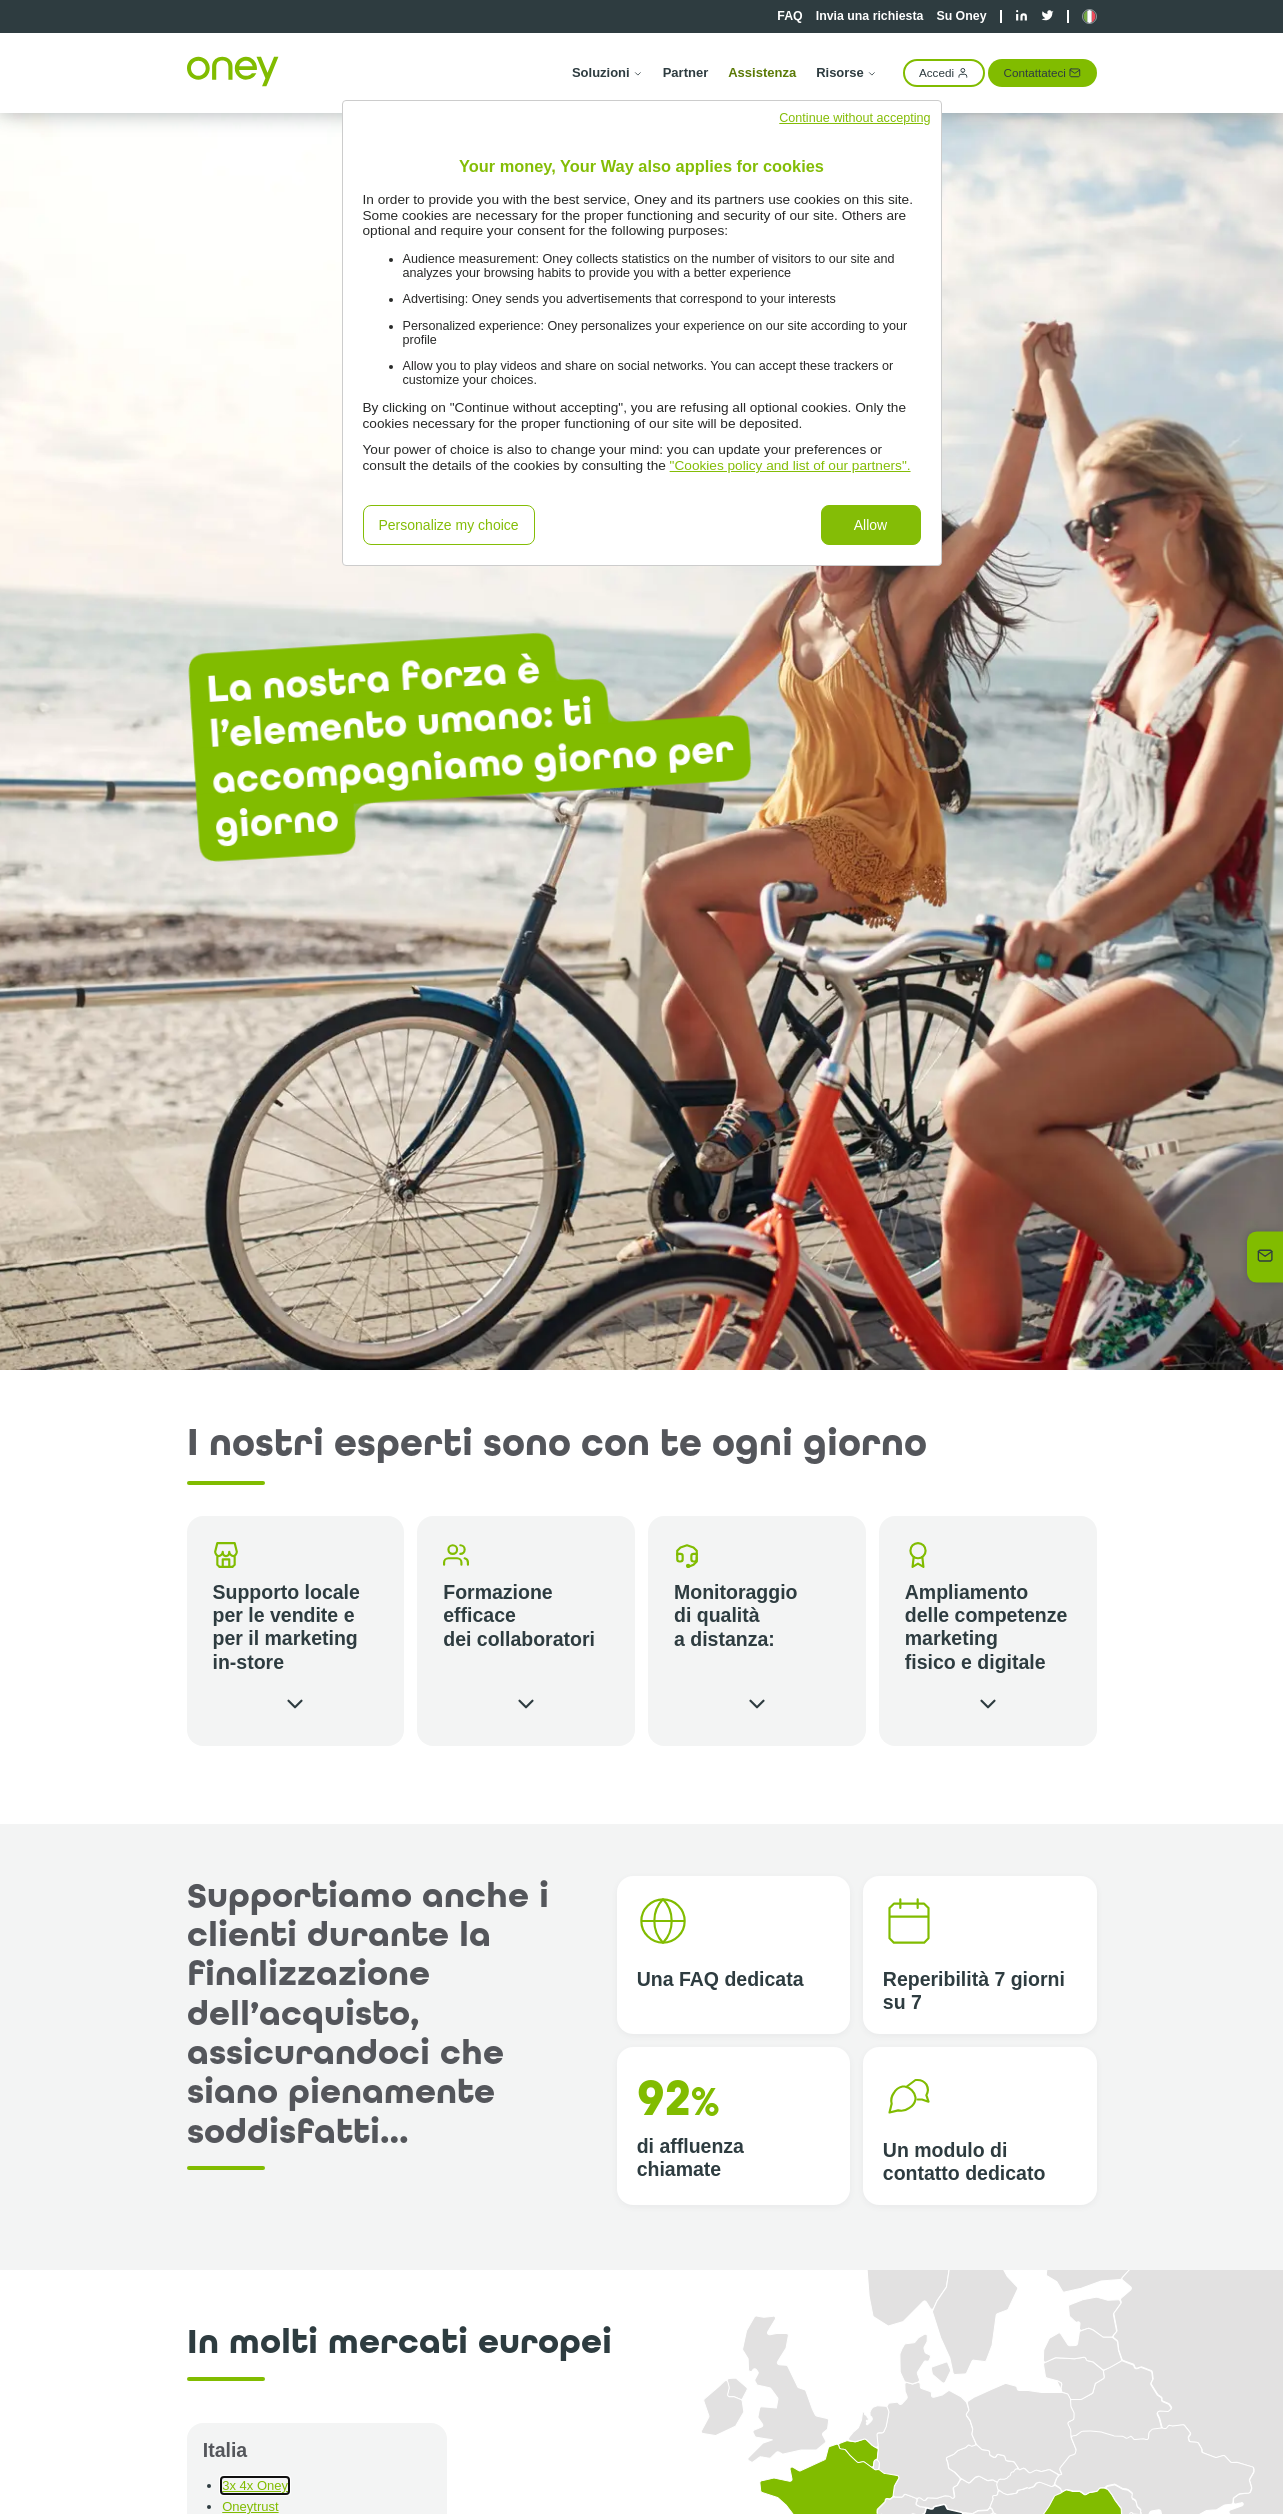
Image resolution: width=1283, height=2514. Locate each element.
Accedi (944, 72)
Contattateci (1042, 72)
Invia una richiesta (870, 16)
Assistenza (762, 72)
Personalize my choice (449, 525)
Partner (686, 72)
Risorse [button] (846, 72)
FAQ (789, 16)
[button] (1089, 16)
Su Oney (961, 16)
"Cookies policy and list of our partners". (790, 465)
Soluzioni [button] (607, 72)
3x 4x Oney (255, 2485)
